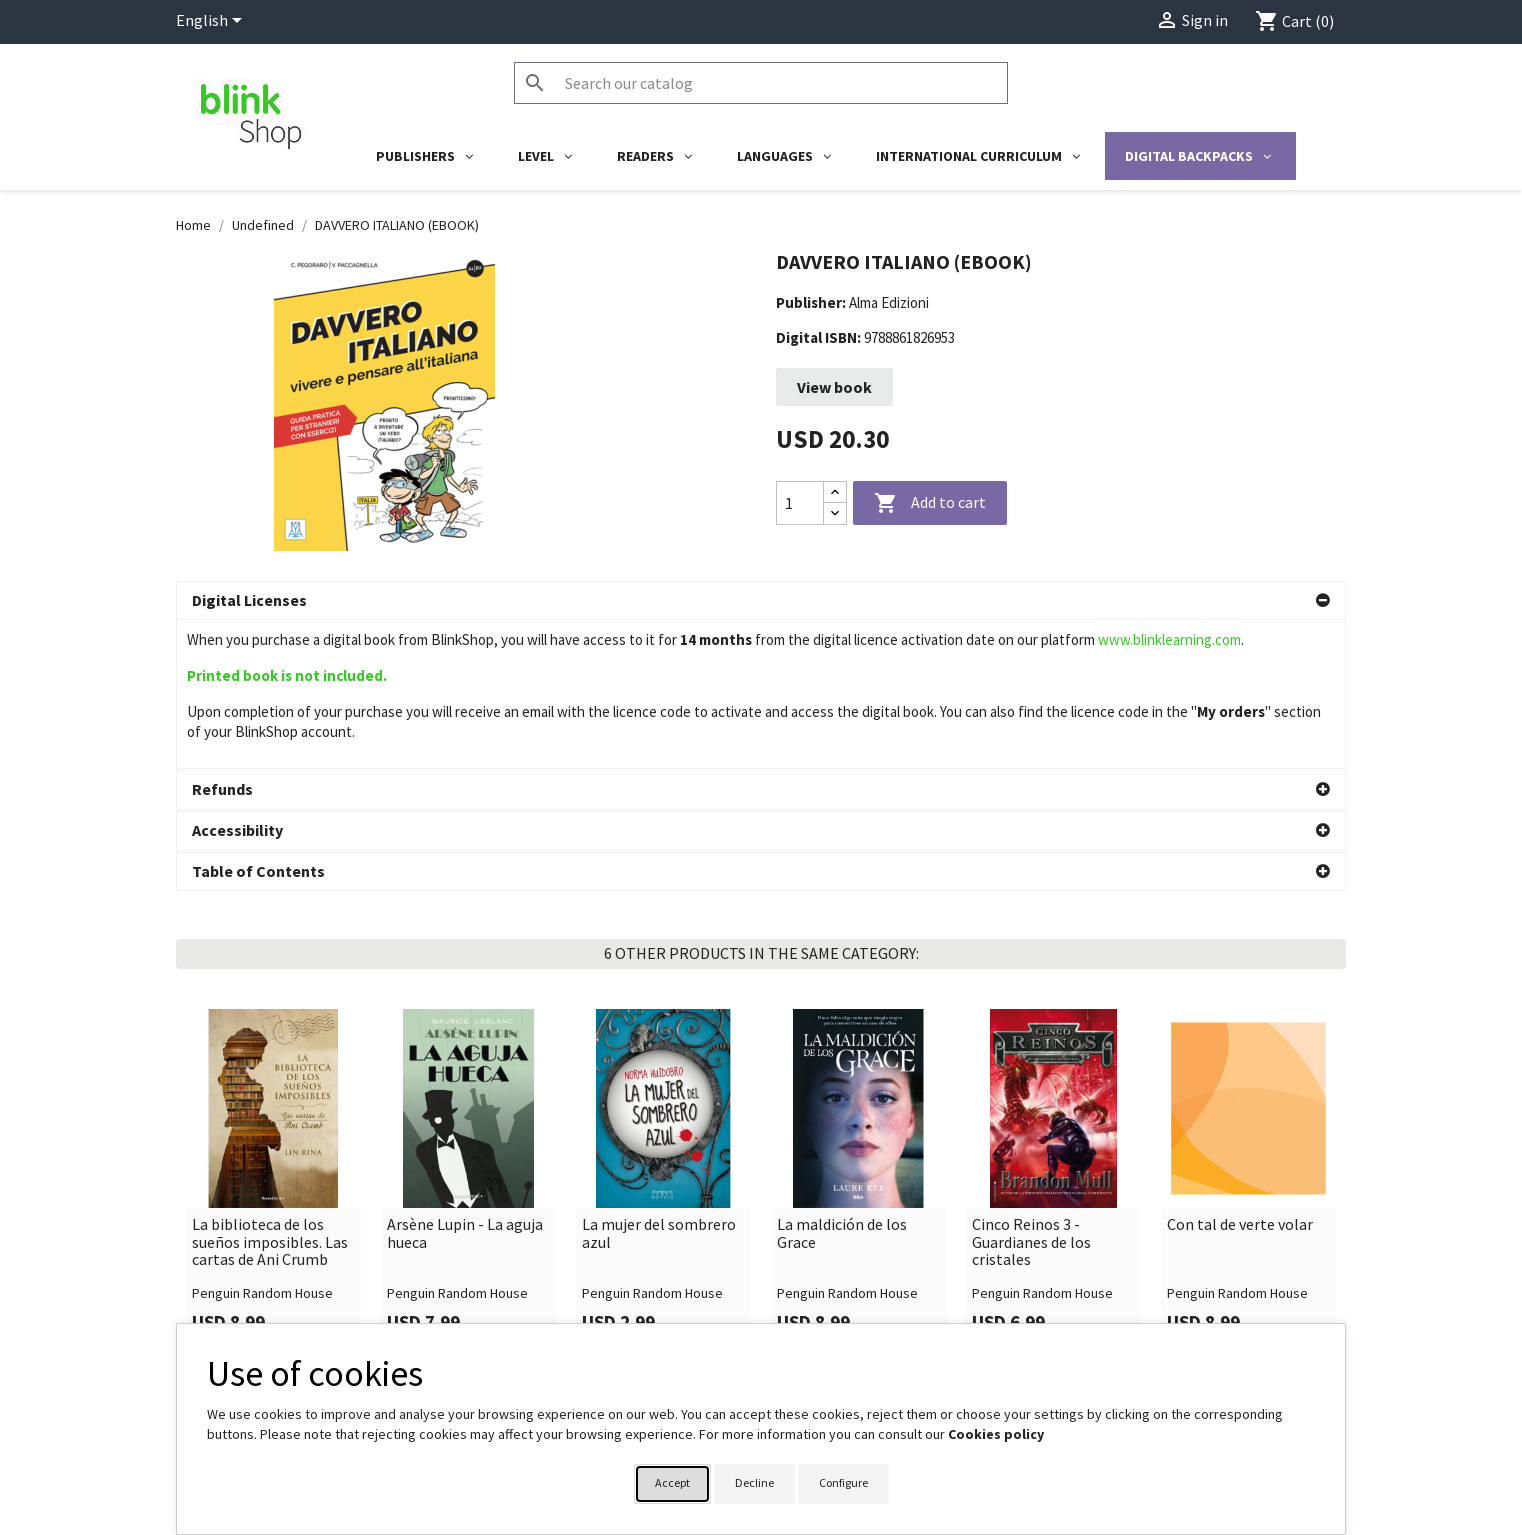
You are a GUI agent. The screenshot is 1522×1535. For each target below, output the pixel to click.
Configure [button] (843, 1482)
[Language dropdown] (212, 22)
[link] (273, 1032)
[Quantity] (800, 503)
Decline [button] (754, 1482)
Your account (823, 1316)
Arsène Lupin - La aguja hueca (465, 1084)
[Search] (761, 83)
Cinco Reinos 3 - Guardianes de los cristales (1031, 1093)
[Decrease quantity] (835, 513)
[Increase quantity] (835, 492)
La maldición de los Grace (842, 1084)
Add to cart (930, 504)
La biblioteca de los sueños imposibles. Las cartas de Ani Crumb (270, 1093)
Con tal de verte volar (1240, 1076)
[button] (761, 601)
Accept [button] (672, 1482)
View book (834, 387)
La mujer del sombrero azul (659, 1084)
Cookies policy (996, 1434)
